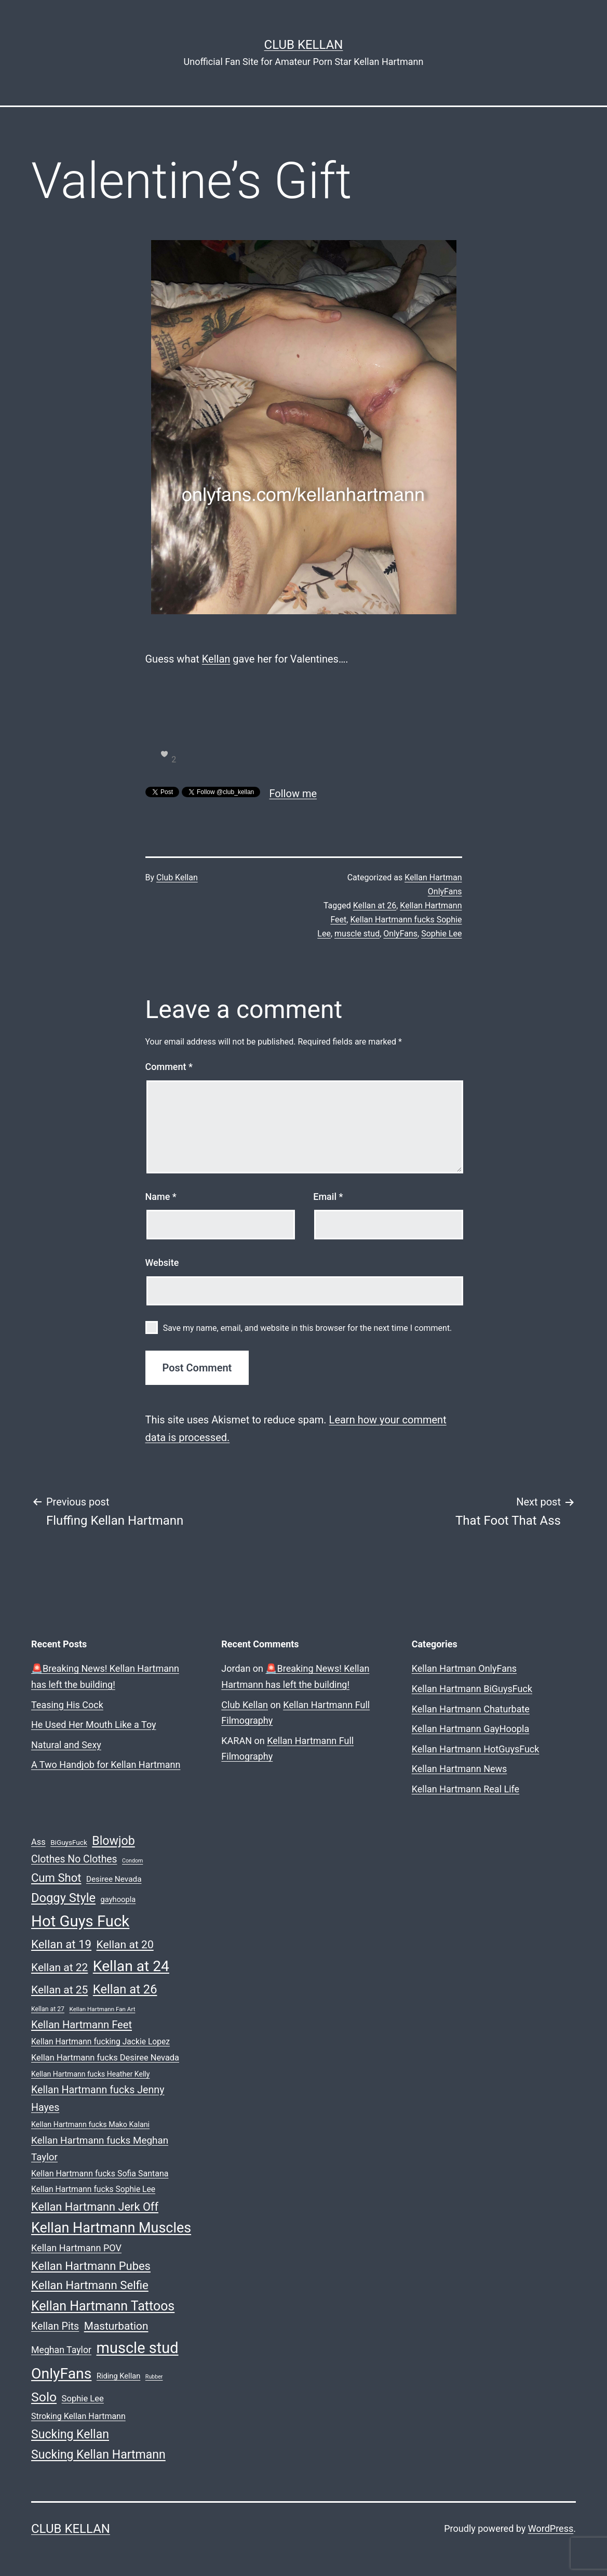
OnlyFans (400, 934)
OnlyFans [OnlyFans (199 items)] (61, 2373)
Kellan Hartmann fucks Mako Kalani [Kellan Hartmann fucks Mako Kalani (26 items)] (90, 2124)
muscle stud (357, 934)
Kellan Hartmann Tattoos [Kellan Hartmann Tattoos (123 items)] (102, 2306)
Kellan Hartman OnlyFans (464, 1668)
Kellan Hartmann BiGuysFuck (472, 1688)
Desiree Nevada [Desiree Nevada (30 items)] (114, 1879)
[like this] (164, 754)
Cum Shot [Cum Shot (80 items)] (56, 1877)
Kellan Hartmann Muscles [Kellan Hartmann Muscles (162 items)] (111, 2228)
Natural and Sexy (66, 1744)
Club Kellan (303, 44)
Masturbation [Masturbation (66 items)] (116, 2326)
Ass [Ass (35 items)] (38, 1842)
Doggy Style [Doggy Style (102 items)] (63, 1898)
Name (161, 1196)
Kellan (216, 659)
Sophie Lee (441, 934)
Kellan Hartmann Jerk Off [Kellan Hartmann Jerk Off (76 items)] (94, 2206)
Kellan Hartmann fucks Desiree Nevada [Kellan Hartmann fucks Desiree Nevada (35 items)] (105, 2058)
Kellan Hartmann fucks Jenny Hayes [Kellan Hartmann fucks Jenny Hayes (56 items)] (98, 2098)
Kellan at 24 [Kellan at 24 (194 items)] (131, 1966)
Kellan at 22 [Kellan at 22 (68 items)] (59, 1967)
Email (328, 1196)
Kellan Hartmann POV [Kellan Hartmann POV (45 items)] (76, 2247)
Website (162, 1262)
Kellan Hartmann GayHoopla (471, 1728)
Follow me (293, 793)
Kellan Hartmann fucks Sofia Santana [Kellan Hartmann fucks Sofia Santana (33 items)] (99, 2173)
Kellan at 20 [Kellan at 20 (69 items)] (125, 1944)
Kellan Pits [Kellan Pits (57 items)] (55, 2326)
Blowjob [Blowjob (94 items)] (113, 1840)
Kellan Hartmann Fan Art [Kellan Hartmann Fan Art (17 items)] (102, 2009)
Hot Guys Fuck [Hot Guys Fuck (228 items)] (80, 1921)
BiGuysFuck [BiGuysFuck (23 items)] (68, 1842)
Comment (169, 1066)
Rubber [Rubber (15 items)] (154, 2376)
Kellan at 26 (375, 905)
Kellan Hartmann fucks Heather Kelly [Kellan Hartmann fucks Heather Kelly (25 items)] (90, 2074)
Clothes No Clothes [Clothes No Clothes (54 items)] (74, 1859)
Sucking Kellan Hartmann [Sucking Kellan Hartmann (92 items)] (98, 2455)
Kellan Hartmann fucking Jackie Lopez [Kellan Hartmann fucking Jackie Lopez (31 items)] (100, 2041)
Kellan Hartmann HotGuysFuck (475, 1748)
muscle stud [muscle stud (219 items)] (138, 2348)
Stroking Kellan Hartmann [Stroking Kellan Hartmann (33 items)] (78, 2416)
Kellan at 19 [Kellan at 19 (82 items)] (61, 1944)
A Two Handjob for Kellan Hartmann (105, 1764)
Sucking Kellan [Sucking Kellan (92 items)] (70, 2434)
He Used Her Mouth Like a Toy (93, 1724)
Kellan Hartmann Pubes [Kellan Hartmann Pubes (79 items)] (91, 2266)
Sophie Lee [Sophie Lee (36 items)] (83, 2398)
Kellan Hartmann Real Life (465, 1789)
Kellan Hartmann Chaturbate (471, 1708)
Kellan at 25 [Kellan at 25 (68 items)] (59, 1990)
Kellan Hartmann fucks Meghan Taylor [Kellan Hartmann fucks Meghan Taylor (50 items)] (99, 2148)
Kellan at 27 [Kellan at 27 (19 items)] (47, 2009)
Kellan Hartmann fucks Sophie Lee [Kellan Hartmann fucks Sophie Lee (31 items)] (93, 2189)
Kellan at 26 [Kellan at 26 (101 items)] (125, 1989)
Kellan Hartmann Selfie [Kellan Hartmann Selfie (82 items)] (90, 2285)
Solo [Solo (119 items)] (44, 2397)
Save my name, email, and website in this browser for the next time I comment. (307, 1328)
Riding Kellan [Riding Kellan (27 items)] (118, 2376)
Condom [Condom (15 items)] (132, 1860)
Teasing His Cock (67, 1704)
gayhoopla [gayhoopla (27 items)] (118, 1899)
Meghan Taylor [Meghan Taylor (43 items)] (61, 2350)
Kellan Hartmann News (459, 1768)
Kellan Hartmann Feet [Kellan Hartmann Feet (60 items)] (81, 2024)
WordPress (550, 2528)
